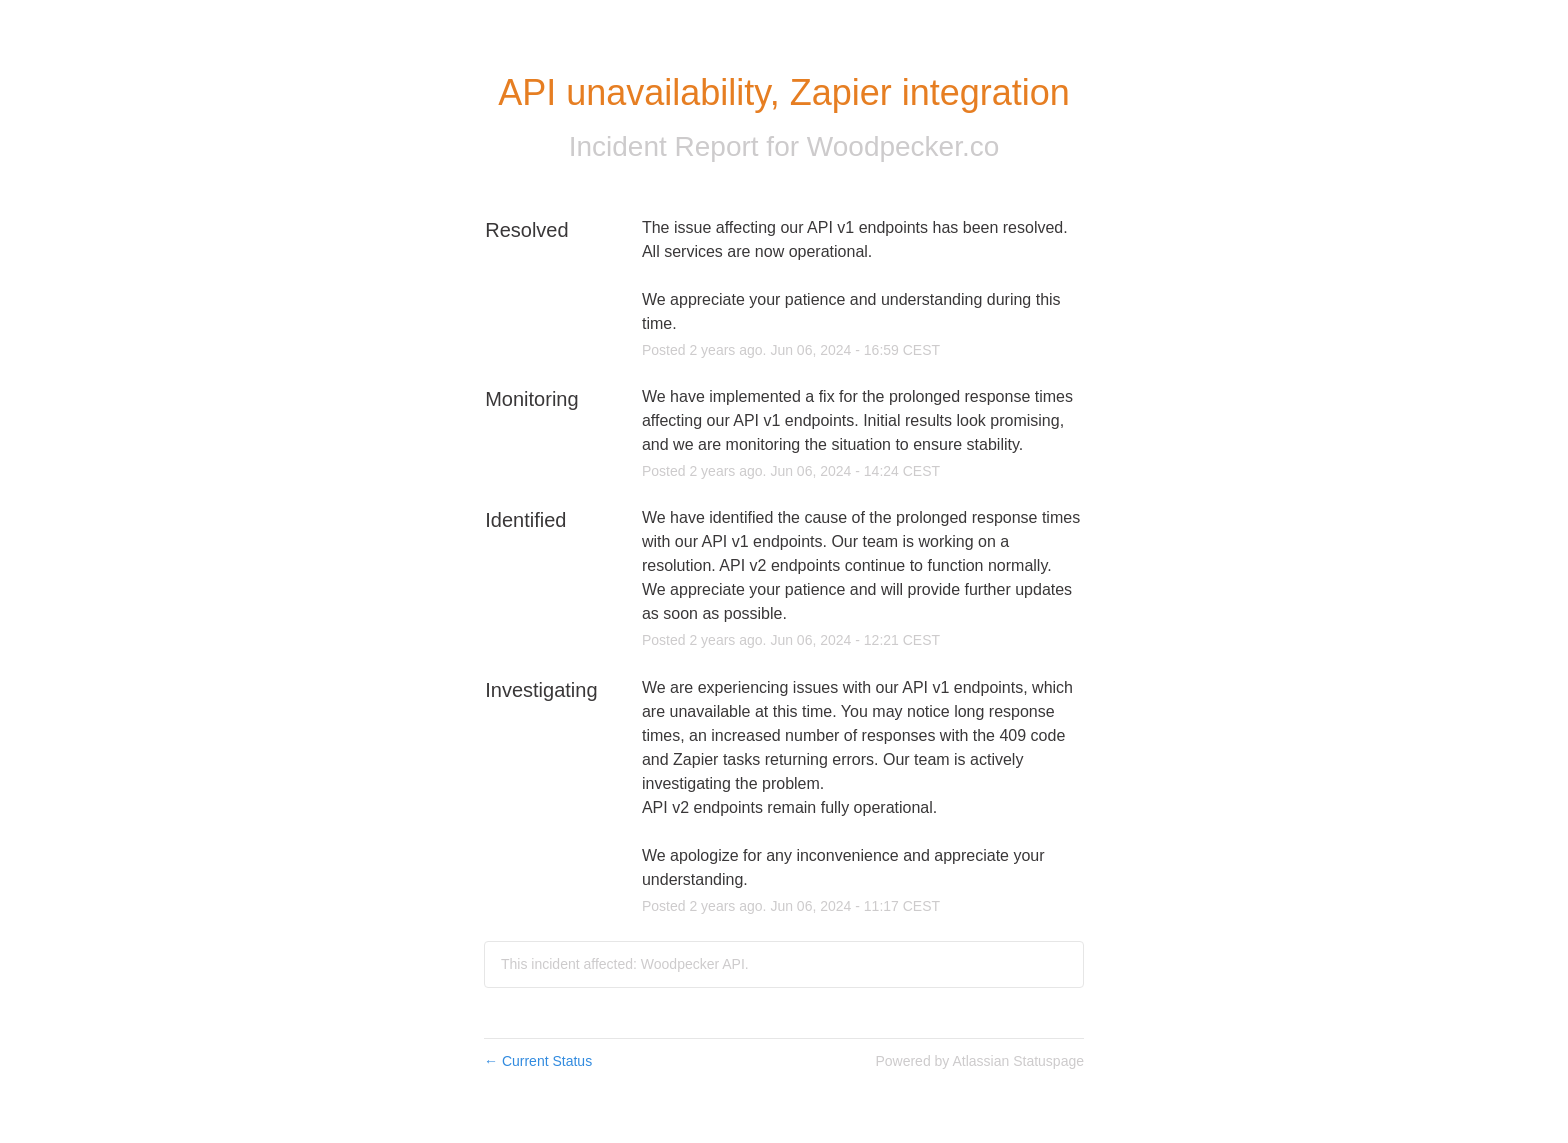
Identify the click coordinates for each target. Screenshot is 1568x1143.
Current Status (538, 1061)
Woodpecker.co (903, 146)
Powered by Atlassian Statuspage (979, 1061)
